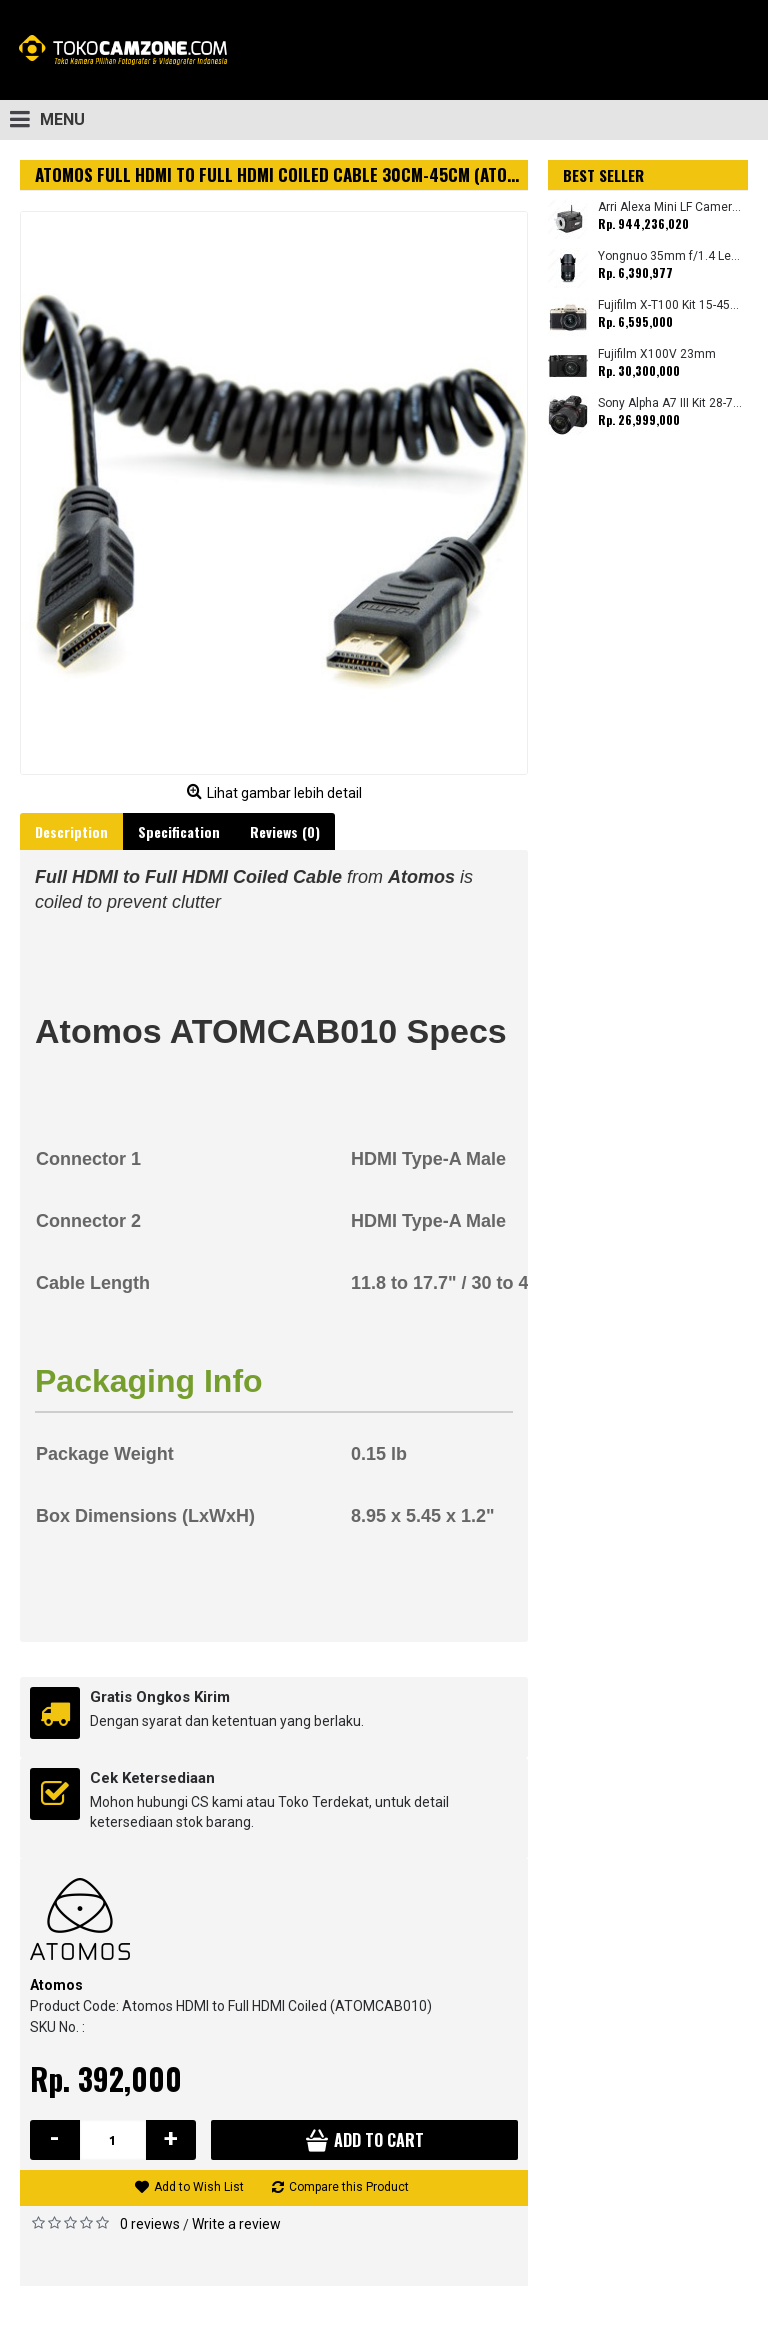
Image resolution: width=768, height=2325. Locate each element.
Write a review (236, 2224)
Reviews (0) (285, 831)
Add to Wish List (199, 2187)
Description (71, 831)
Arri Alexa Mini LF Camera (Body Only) (670, 207)
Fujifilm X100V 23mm (657, 354)
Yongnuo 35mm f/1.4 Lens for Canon (670, 256)
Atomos (56, 1985)
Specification (179, 831)
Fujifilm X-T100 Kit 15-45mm (670, 305)
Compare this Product (349, 2187)
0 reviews (150, 2224)
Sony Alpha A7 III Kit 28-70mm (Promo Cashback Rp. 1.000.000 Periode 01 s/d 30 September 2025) (670, 403)
